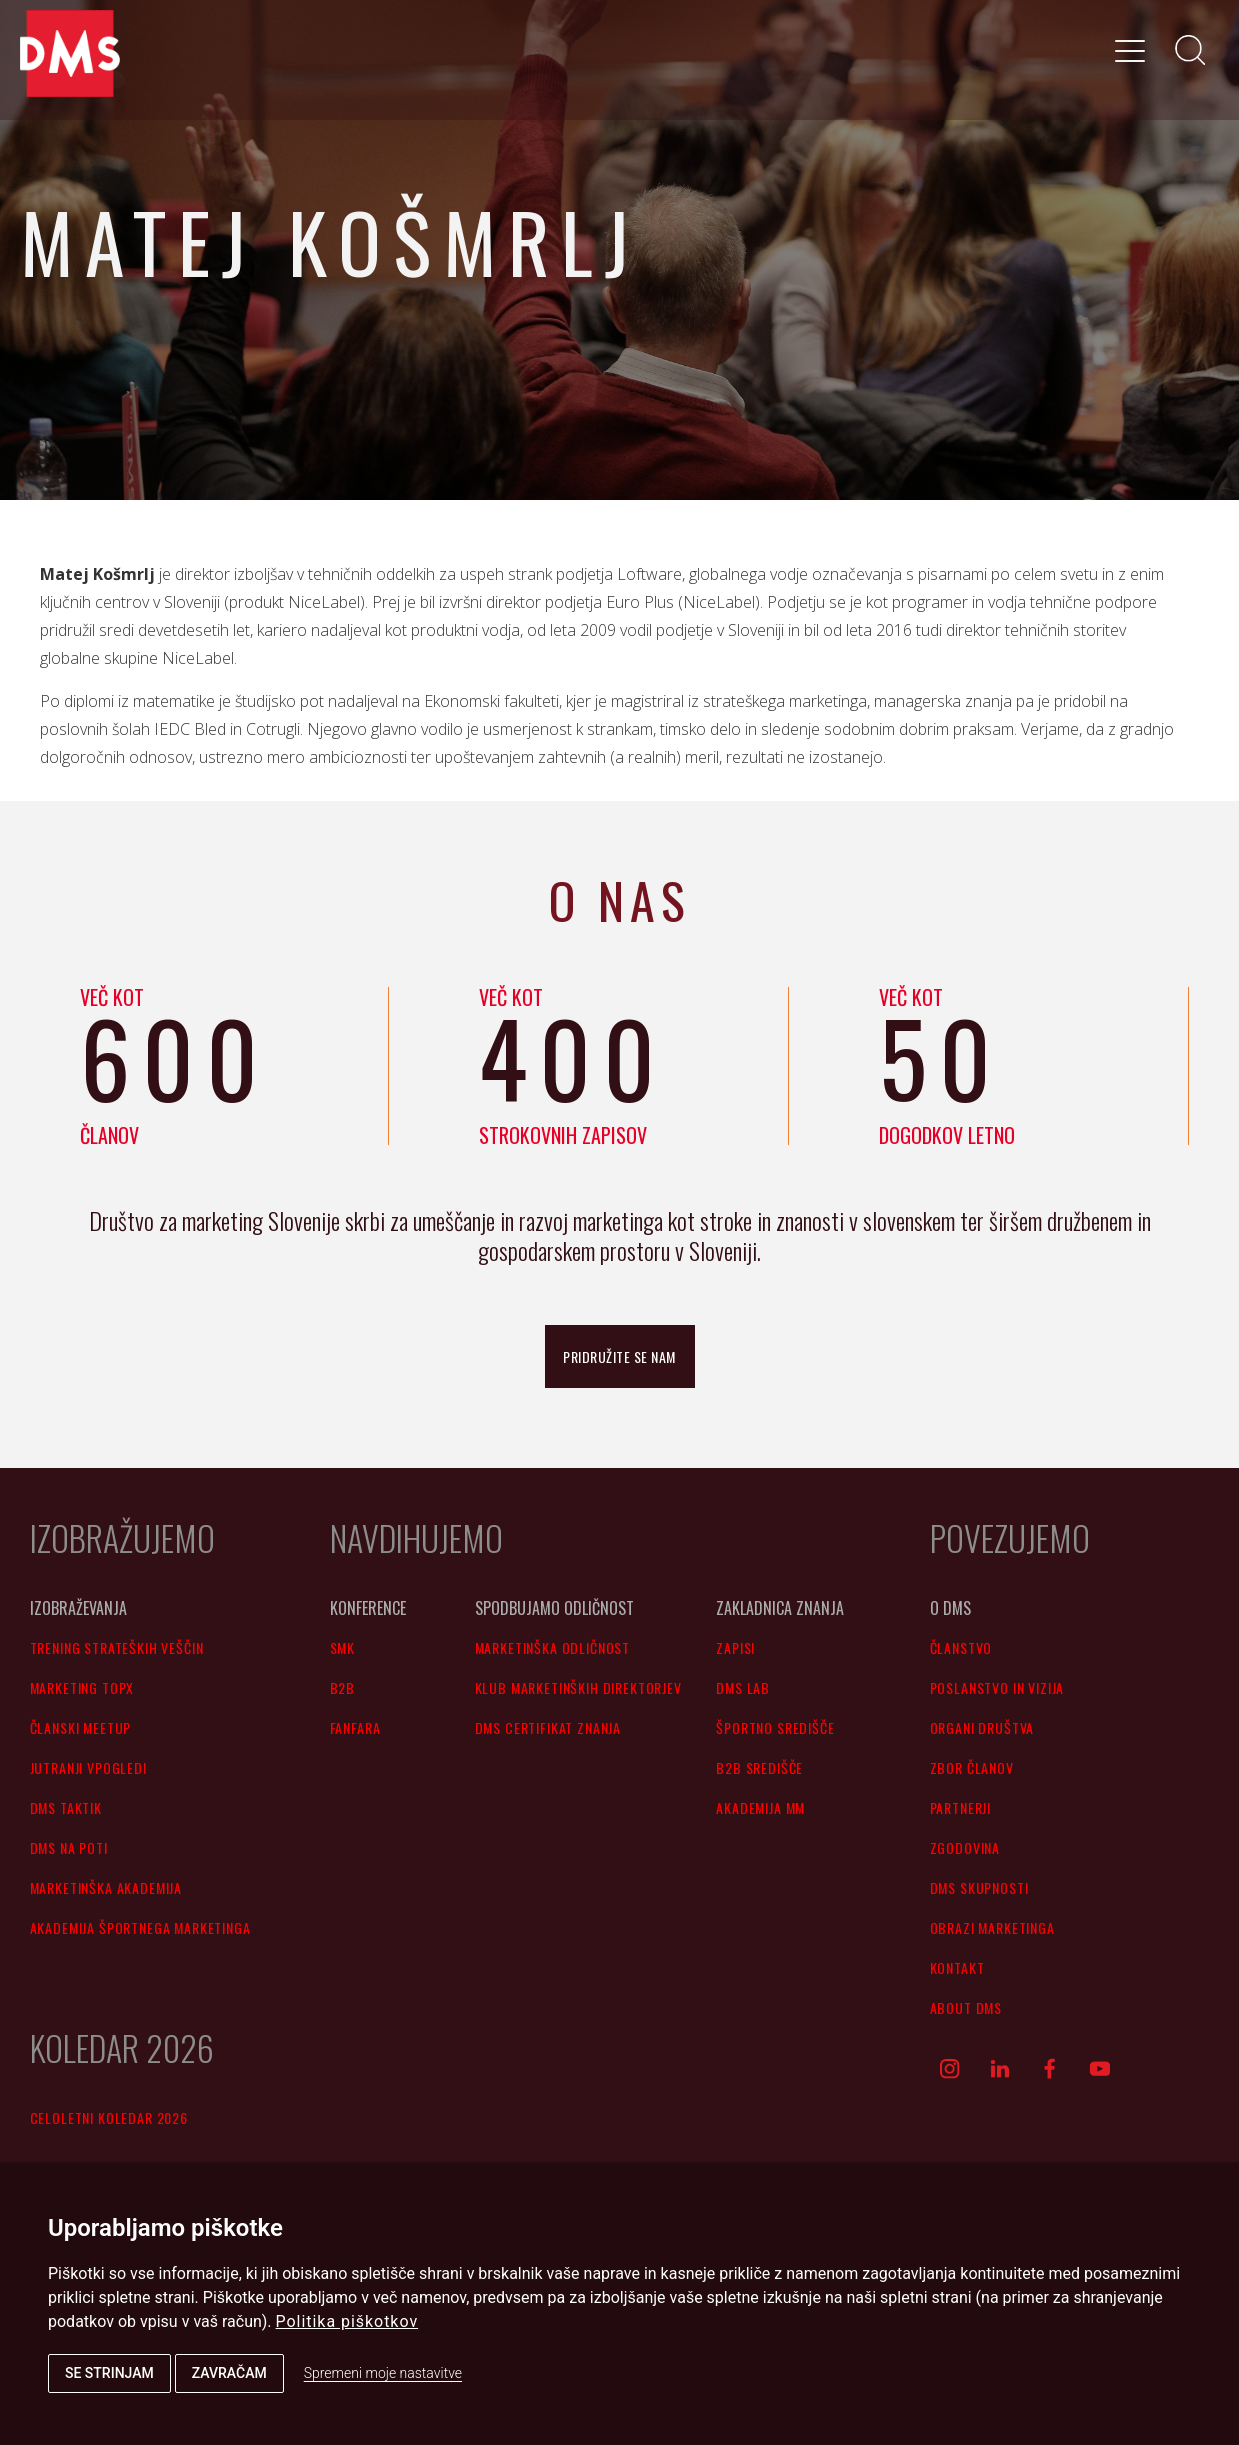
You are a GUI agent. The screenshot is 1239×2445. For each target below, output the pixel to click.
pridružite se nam (619, 1356)
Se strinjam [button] (109, 2373)
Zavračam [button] (229, 2373)
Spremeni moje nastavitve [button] (383, 2373)
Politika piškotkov (347, 2321)
